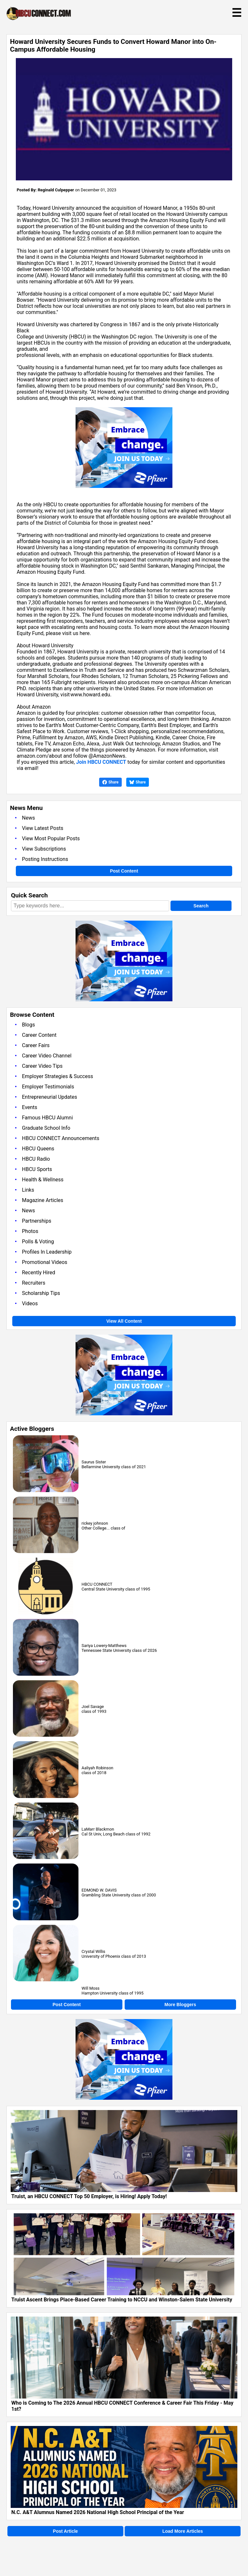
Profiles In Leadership (47, 1252)
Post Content (124, 871)
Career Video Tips (42, 1066)
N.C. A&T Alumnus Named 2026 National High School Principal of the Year (97, 2512)
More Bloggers (180, 2004)
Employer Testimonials (48, 1087)
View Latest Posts (42, 828)
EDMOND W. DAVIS (99, 1890)
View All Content (124, 1321)
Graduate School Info (46, 1128)
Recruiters (33, 1283)
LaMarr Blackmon (98, 1829)
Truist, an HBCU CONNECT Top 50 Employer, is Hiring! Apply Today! (89, 2196)
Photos (30, 1231)
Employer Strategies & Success (57, 1076)
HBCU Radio (36, 1159)
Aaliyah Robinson (97, 1767)
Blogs (28, 1025)
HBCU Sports (37, 1169)
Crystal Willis (93, 1951)
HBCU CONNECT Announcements (60, 1138)
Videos (30, 1303)
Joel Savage (93, 1706)
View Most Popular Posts (51, 838)
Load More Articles (182, 2531)
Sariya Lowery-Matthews (104, 1645)
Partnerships (36, 1221)
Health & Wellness (42, 1180)
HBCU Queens (38, 1149)
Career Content (39, 1035)
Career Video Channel (46, 1056)
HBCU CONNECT (97, 1584)
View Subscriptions (44, 849)
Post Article (65, 2531)
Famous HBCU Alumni (47, 1118)
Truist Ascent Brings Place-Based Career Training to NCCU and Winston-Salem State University (121, 2300)
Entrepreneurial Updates (49, 1097)
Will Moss (91, 1988)
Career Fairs (36, 1045)
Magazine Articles (42, 1200)
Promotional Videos (44, 1262)
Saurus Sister (94, 1462)
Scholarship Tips (41, 1293)
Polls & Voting (38, 1241)
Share (110, 782)
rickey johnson (95, 1523)
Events (29, 1107)
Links (28, 1190)
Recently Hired (38, 1272)
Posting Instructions (45, 859)
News (28, 818)
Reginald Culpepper (56, 189)
